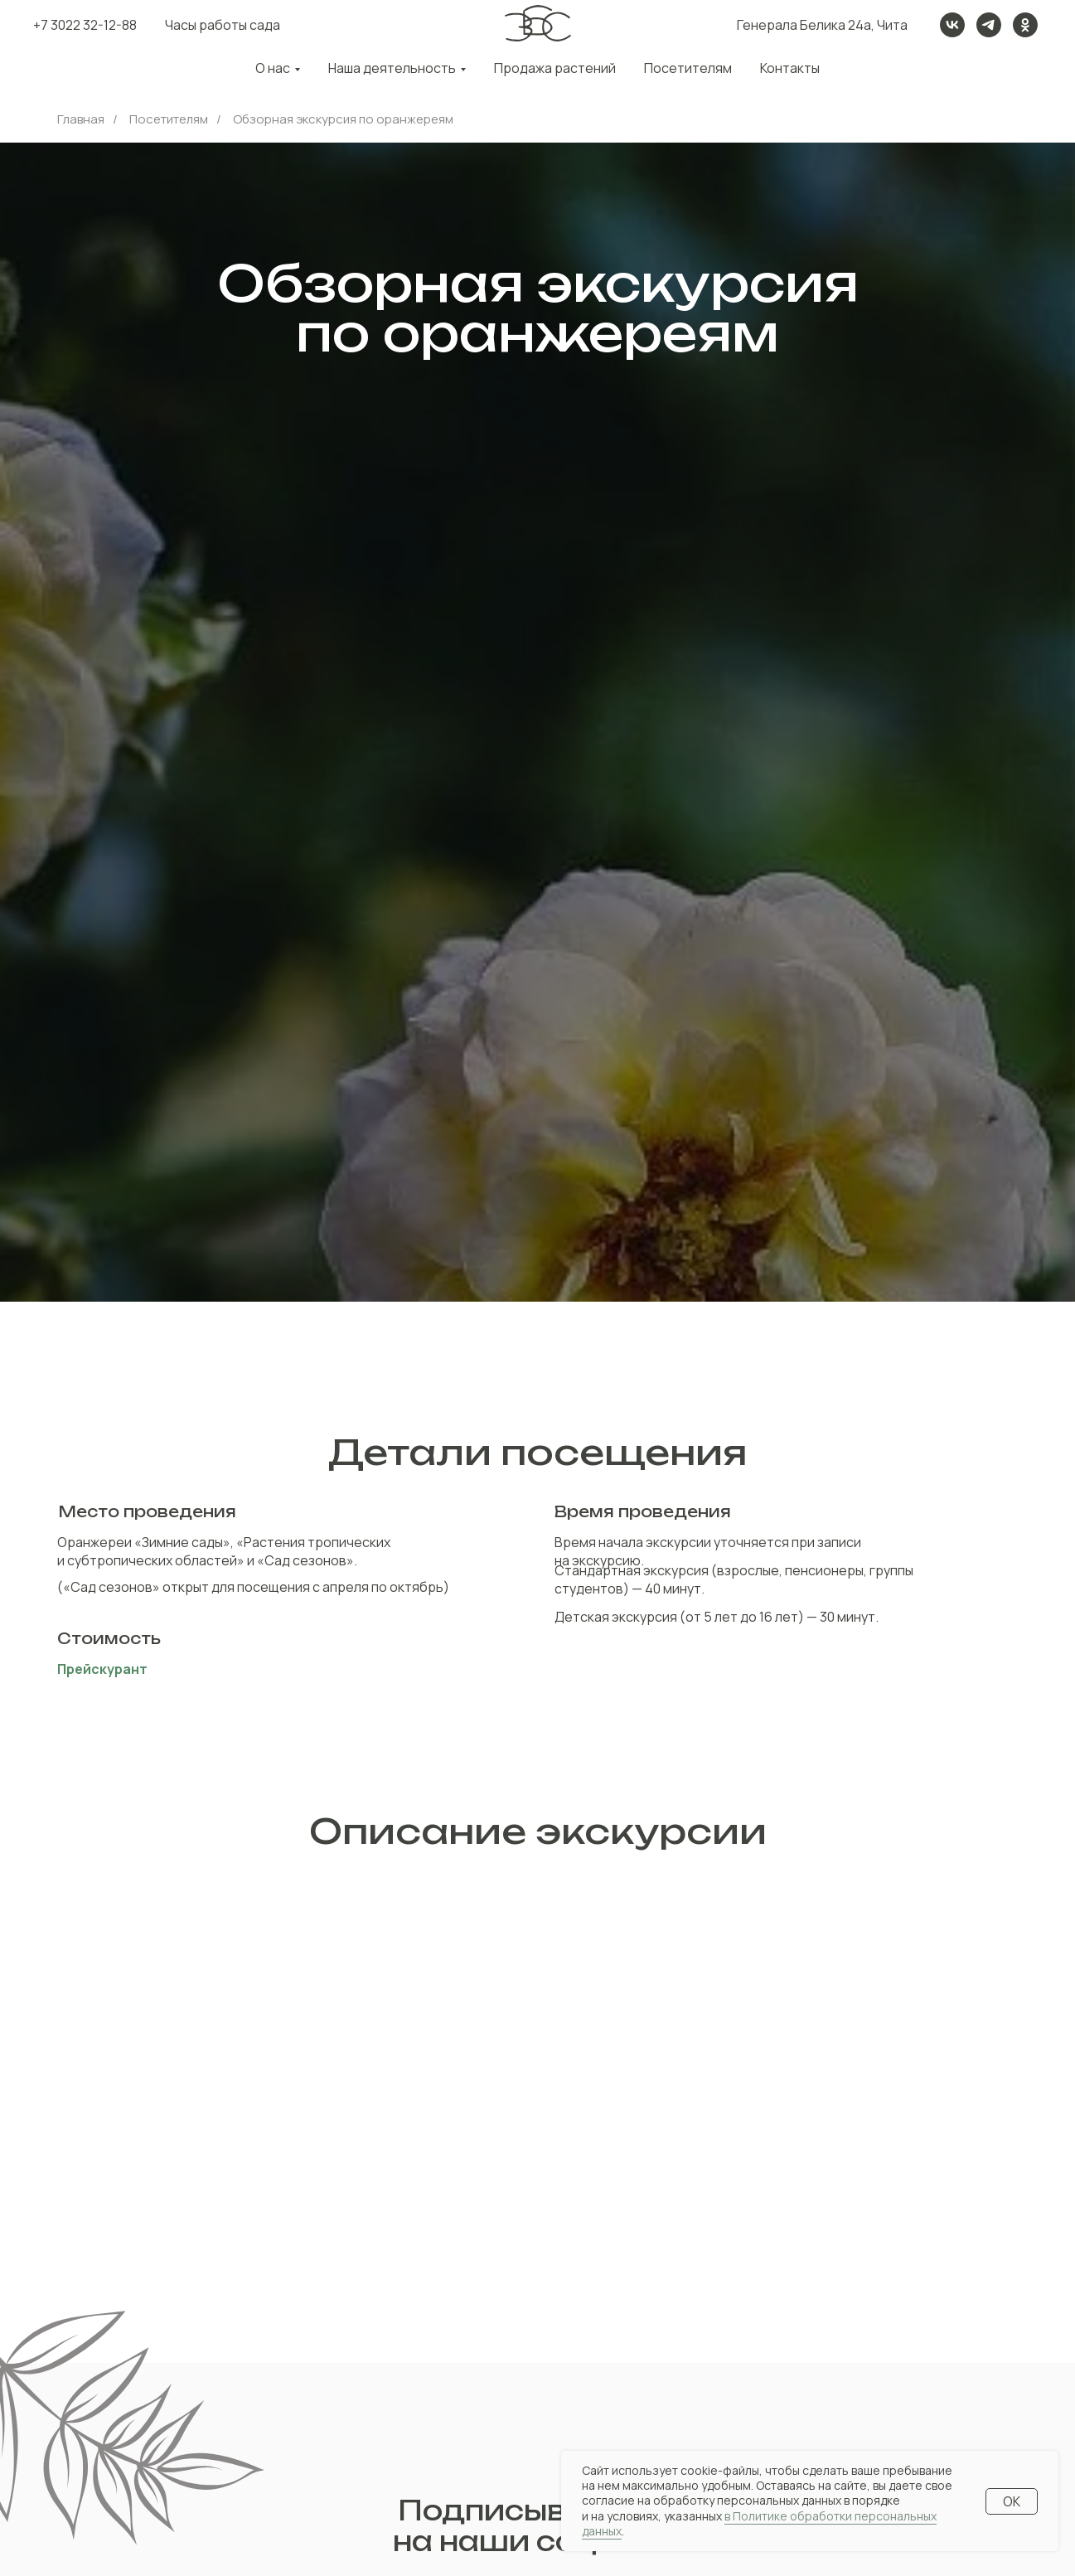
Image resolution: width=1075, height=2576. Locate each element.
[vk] (952, 24)
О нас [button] (272, 68)
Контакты (790, 68)
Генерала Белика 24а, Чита (822, 25)
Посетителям (688, 68)
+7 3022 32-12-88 (85, 25)
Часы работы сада (222, 25)
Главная (80, 119)
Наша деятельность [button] (392, 68)
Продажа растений (555, 68)
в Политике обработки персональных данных (759, 2523)
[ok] (1025, 24)
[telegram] (988, 24)
